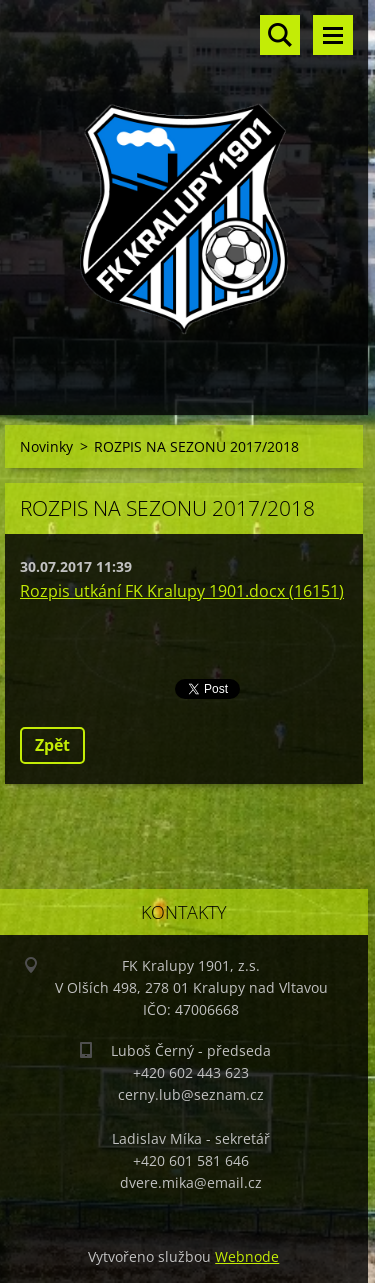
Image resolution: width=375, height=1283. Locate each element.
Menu (333, 35)
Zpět (52, 745)
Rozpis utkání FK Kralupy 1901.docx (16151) (182, 591)
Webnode (247, 1256)
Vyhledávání (280, 35)
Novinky (46, 446)
